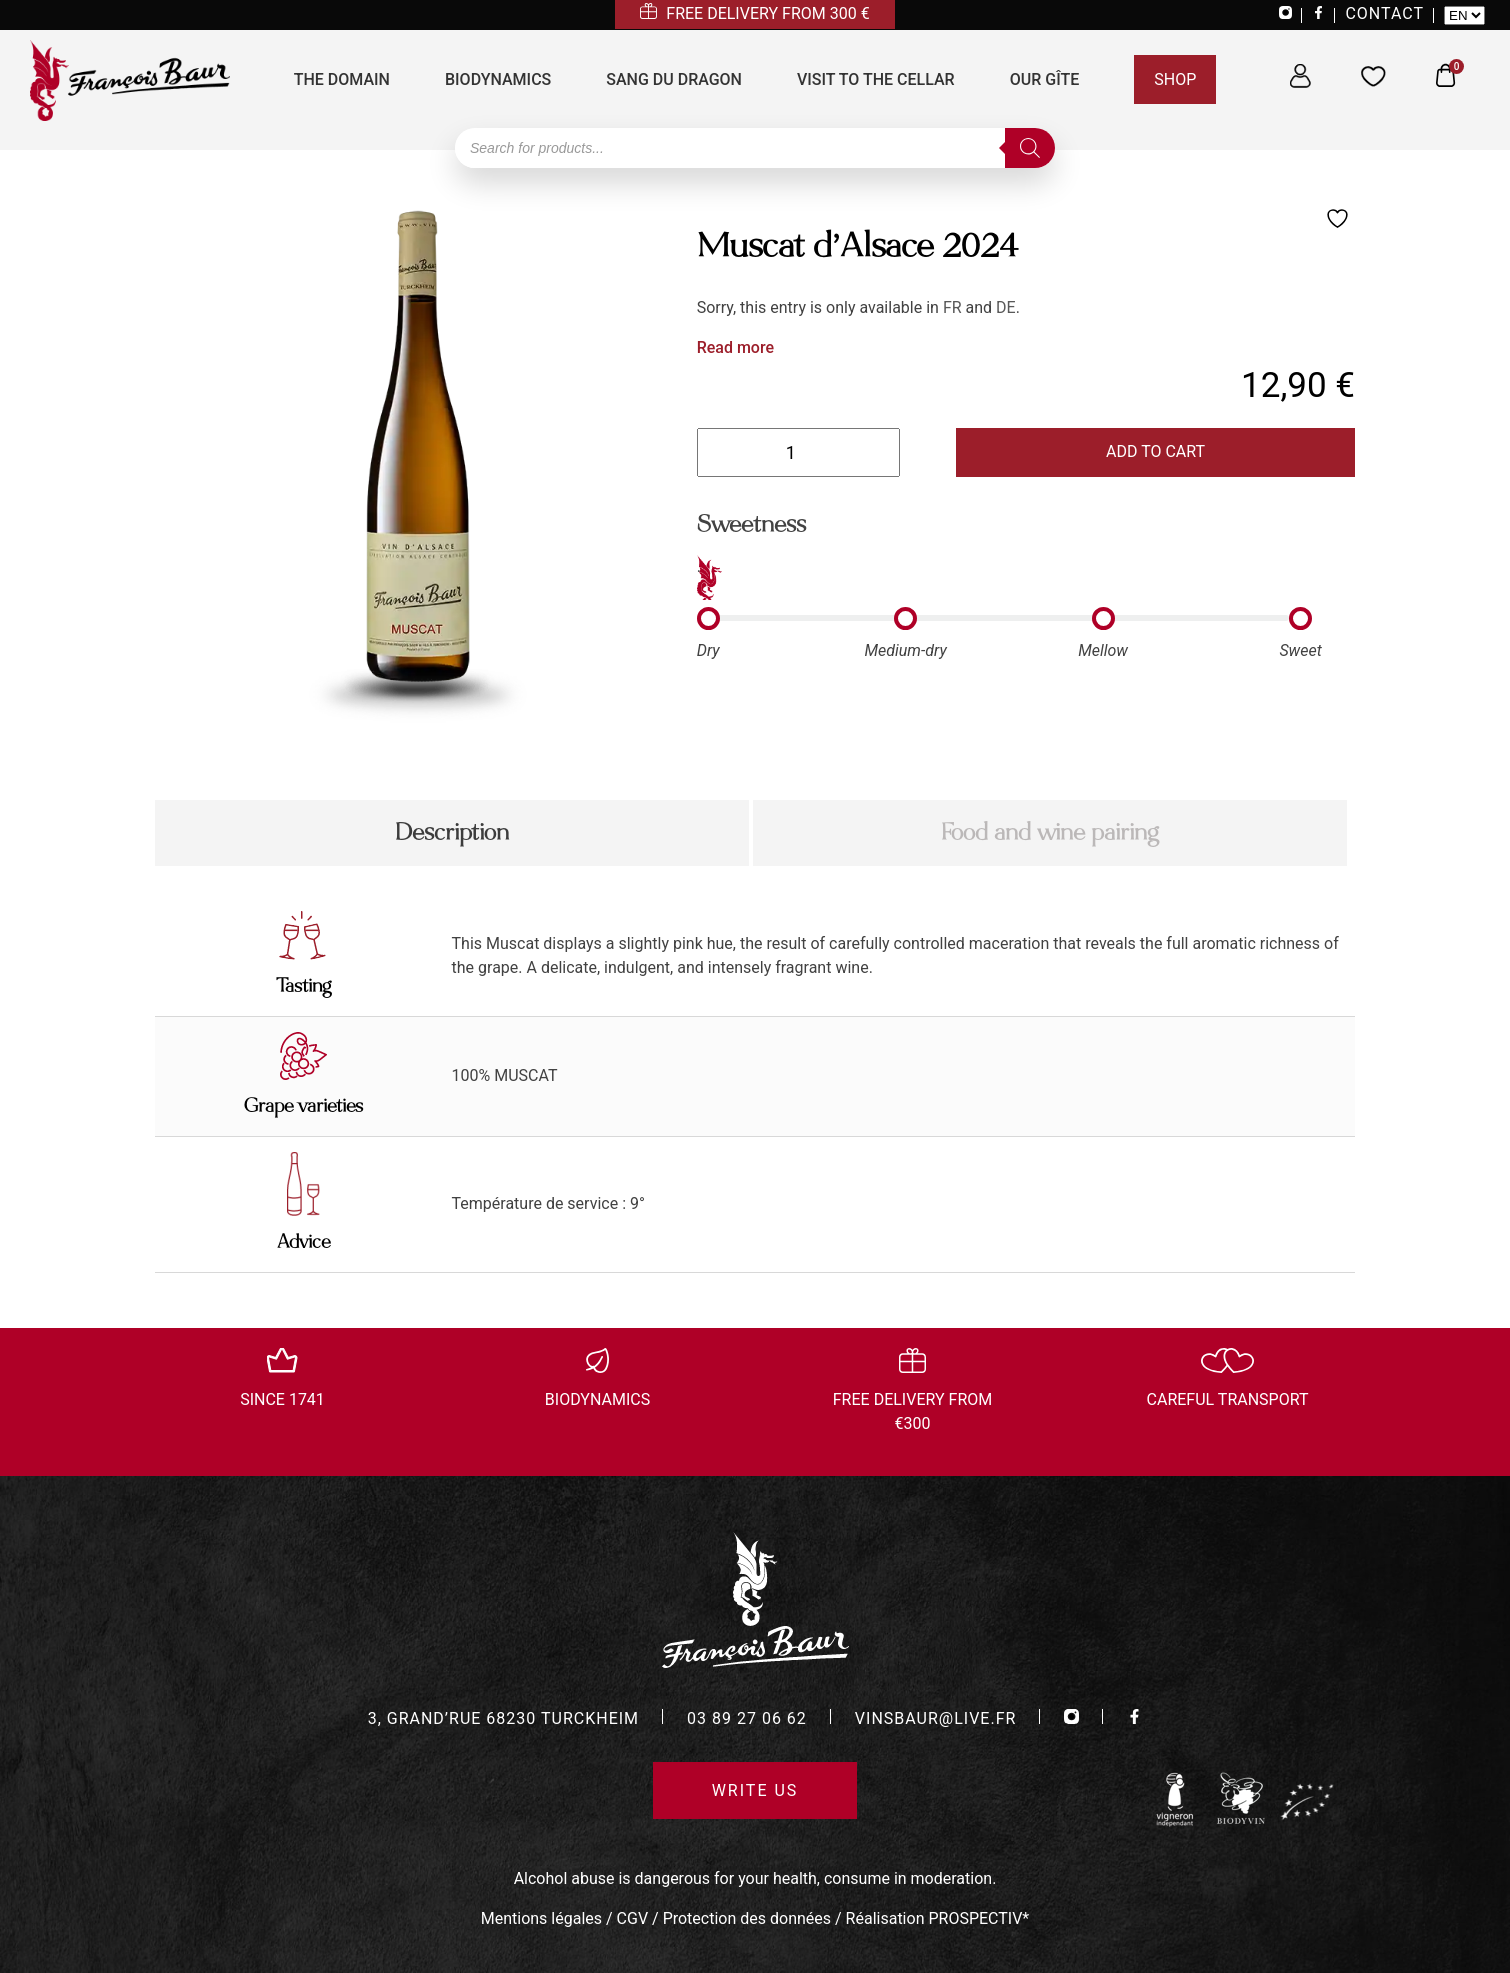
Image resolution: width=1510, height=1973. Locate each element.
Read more (735, 347)
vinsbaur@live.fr (936, 1718)
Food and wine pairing (1050, 832)
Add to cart (1155, 451)
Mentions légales (541, 1918)
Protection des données (747, 1918)
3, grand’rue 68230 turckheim (503, 1718)
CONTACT (1384, 13)
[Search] (1030, 148)
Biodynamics (498, 79)
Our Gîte (1045, 79)
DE (1006, 307)
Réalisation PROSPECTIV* (938, 1918)
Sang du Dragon (674, 79)
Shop (1175, 79)
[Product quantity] (798, 452)
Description (452, 832)
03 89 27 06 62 (747, 1718)
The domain (342, 79)
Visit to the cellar (876, 79)
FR (952, 307)
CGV (633, 1918)
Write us (755, 1790)
